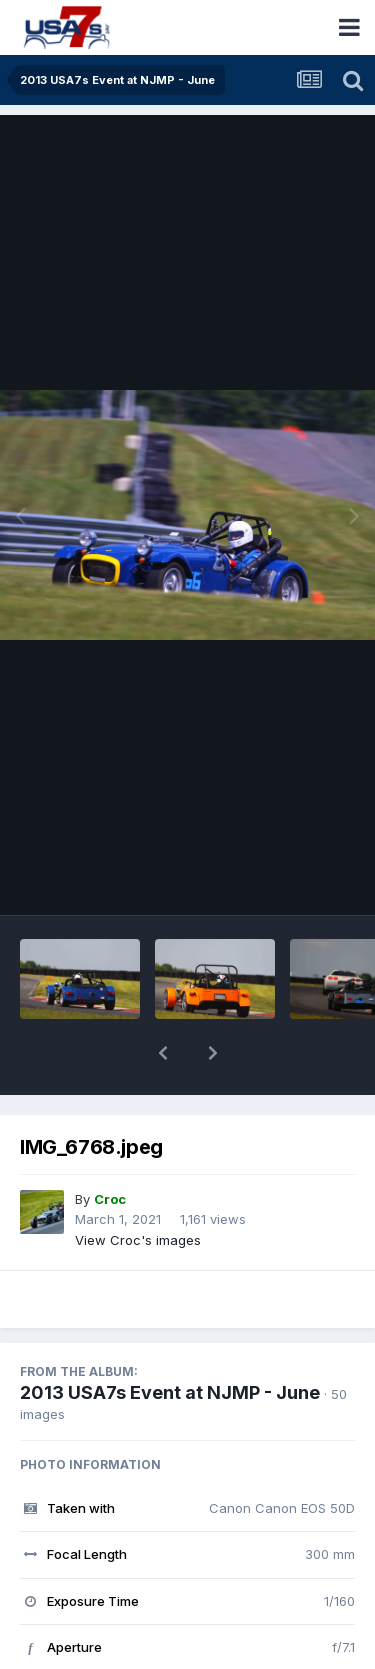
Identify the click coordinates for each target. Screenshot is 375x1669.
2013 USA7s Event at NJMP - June (170, 1340)
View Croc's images (138, 1188)
